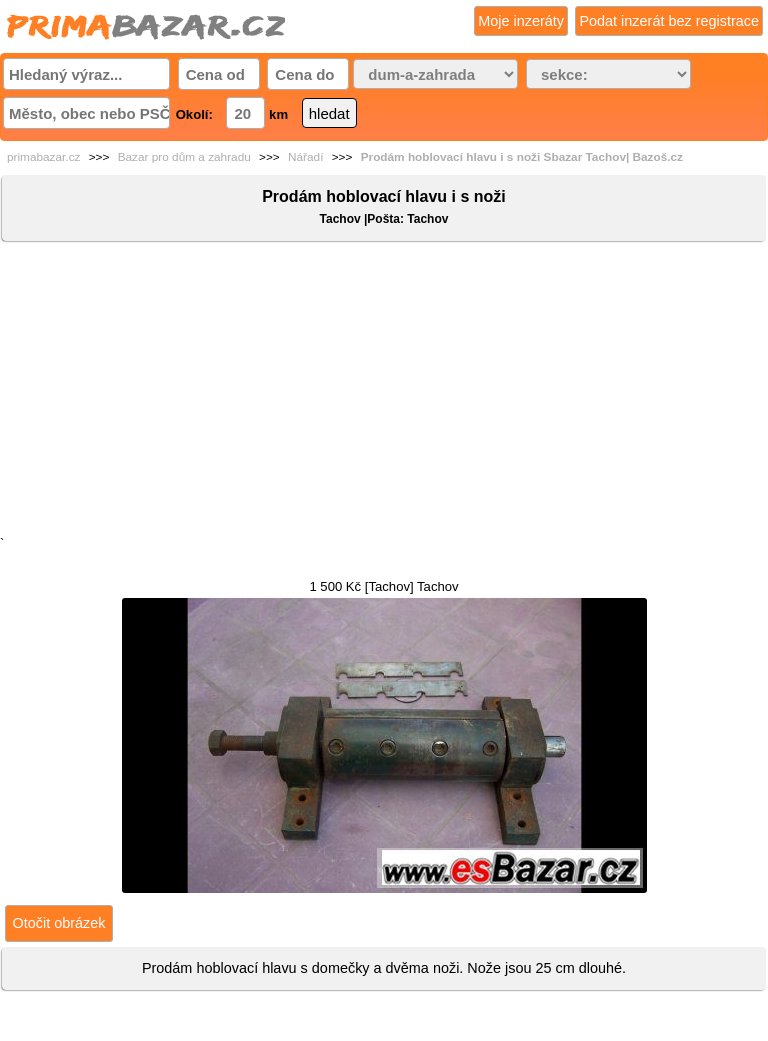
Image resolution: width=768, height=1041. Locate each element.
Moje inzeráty (521, 21)
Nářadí (305, 157)
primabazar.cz (43, 157)
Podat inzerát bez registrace (669, 21)
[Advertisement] (384, 393)
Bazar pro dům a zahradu (184, 157)
